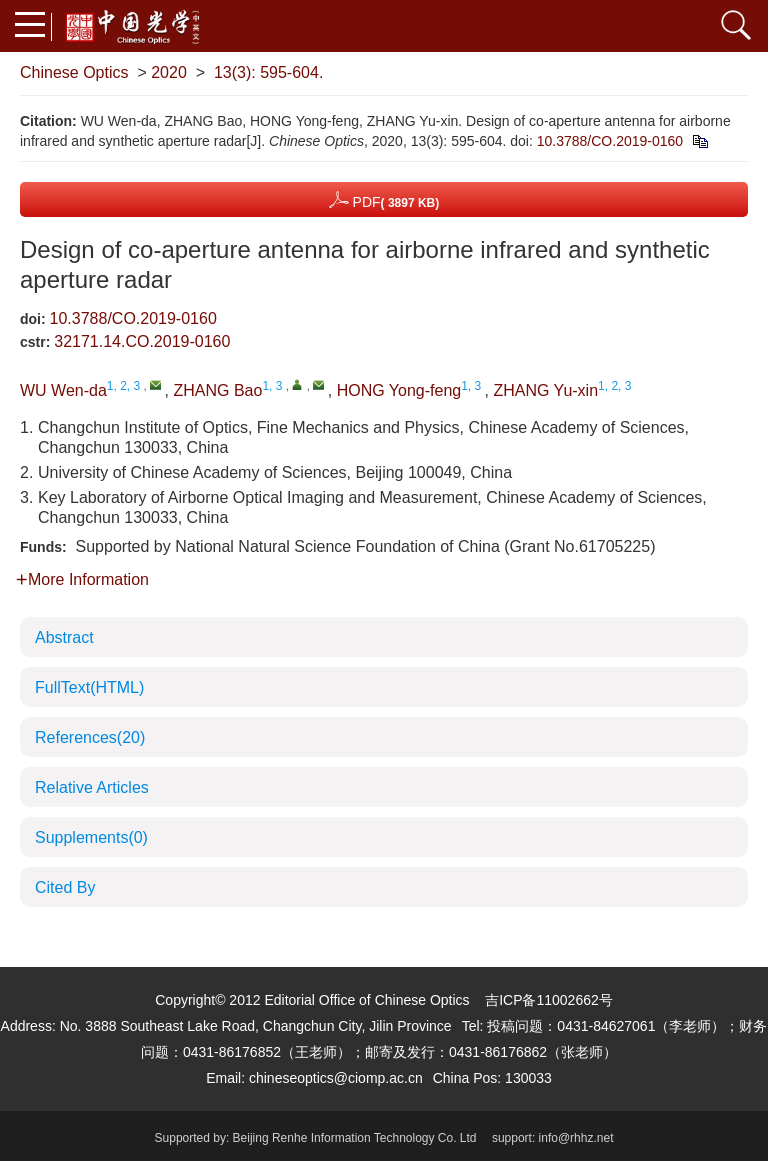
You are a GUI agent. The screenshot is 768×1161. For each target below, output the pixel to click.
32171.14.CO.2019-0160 (142, 341)
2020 (169, 72)
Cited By (65, 887)
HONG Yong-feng (399, 390)
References (90, 737)
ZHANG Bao (217, 390)
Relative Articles (92, 787)
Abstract (64, 637)
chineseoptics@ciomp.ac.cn (336, 1078)
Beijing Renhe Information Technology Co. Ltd (355, 1138)
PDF (384, 199)
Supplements (91, 837)
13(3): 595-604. (268, 72)
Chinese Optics (74, 72)
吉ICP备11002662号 (549, 1000)
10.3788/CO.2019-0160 (610, 141)
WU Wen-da (63, 390)
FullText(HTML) (89, 687)
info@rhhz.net (576, 1138)
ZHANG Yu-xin (545, 390)
